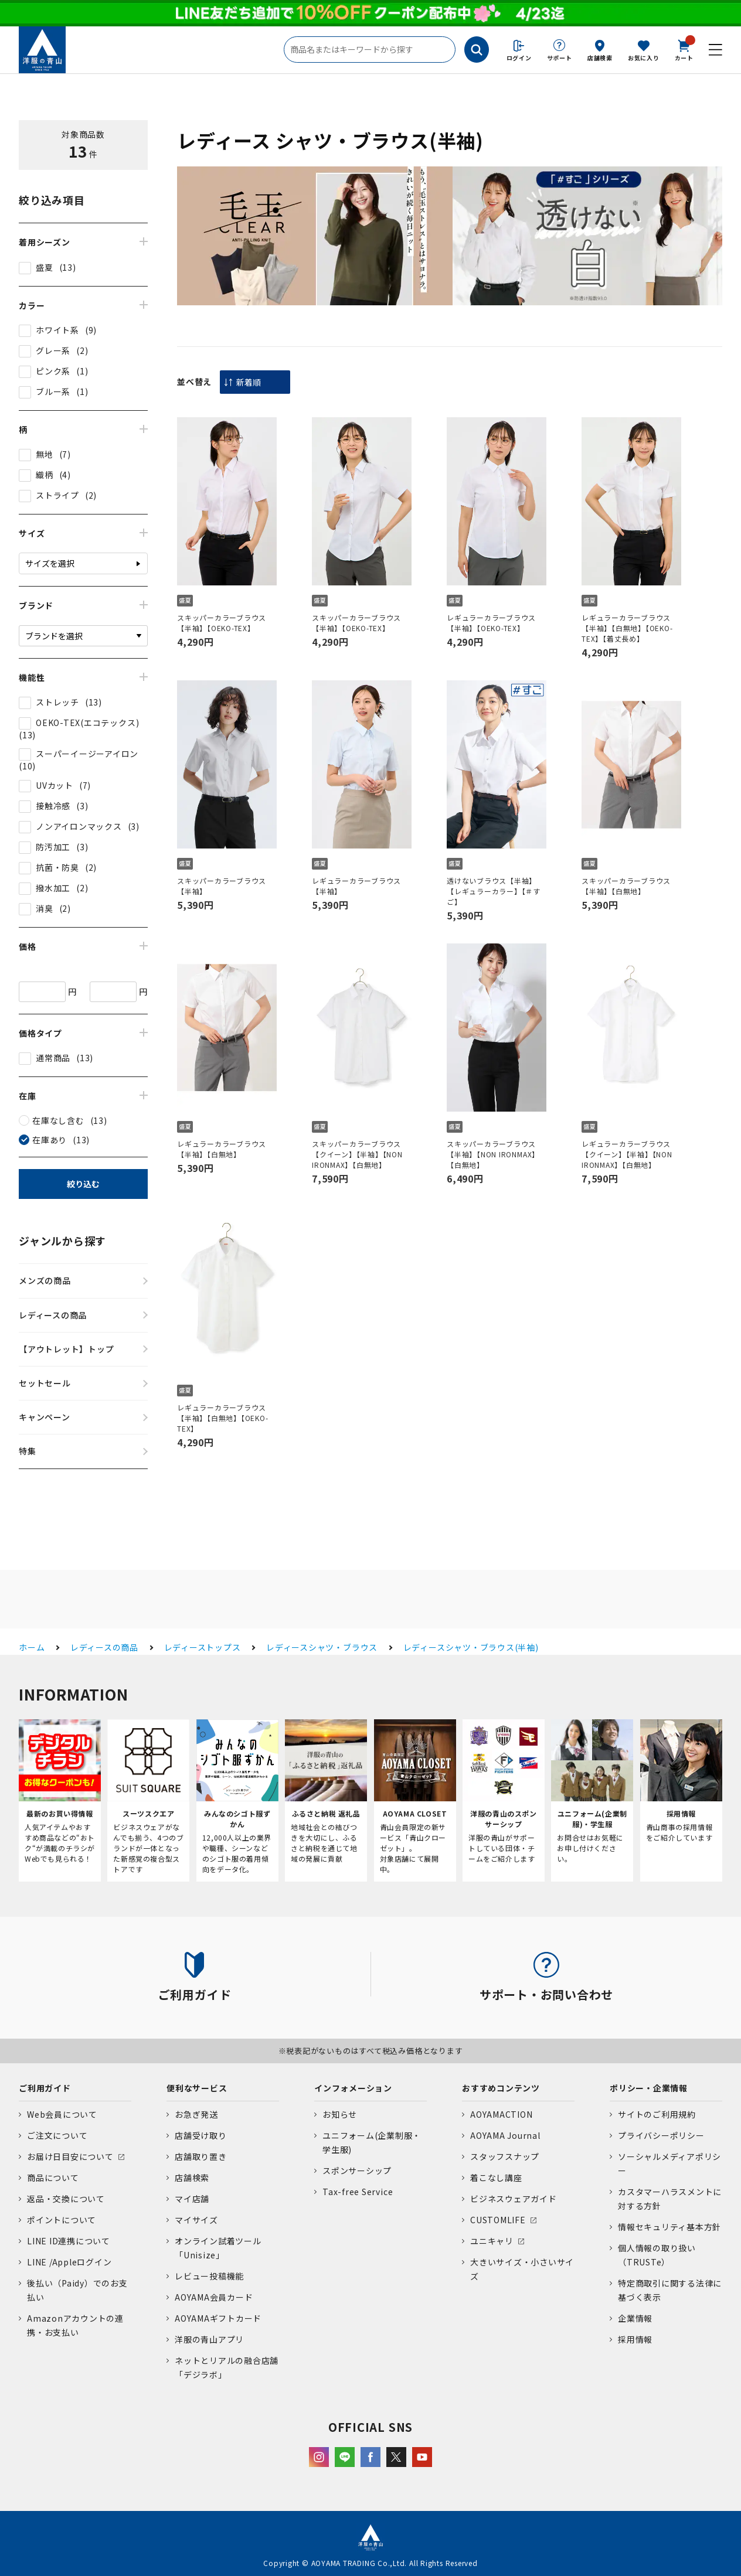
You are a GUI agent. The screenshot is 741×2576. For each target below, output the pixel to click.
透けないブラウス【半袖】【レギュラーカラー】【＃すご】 (494, 891)
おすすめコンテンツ (501, 2088)
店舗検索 (600, 57)
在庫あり (49, 1140)
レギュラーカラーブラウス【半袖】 (356, 885)
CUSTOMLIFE (498, 2220)
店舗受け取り (201, 2135)
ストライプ (57, 495)
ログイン (519, 57)
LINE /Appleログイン (69, 2262)
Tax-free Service (357, 2191)
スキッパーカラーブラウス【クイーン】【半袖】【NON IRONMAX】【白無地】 (357, 1154)
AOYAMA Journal (505, 2135)
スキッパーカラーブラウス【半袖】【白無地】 (626, 885)
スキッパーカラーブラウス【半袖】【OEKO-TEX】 (221, 622)
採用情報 (635, 2339)
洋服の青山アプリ (209, 2339)
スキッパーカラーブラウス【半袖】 (221, 885)
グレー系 (53, 350)
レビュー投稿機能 (209, 2276)
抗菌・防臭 (57, 867)
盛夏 (44, 267)
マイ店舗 (192, 2198)
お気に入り (644, 57)
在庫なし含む (58, 1120)
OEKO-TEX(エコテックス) (87, 722)
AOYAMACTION (501, 2114)
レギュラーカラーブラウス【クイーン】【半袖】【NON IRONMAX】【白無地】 (627, 1154)
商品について (53, 2177)
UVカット (54, 785)
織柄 (44, 475)
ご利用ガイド (45, 2088)
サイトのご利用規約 (657, 2114)
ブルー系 (53, 391)
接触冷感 (53, 806)
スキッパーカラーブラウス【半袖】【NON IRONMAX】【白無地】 (493, 1154)
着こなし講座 (496, 2177)
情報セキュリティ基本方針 (669, 2227)
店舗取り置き (201, 2156)
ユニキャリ (492, 2241)
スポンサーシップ (357, 2170)
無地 (44, 454)
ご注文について (57, 2135)
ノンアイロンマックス (79, 826)
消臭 (44, 908)
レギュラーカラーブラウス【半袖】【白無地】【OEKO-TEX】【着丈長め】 (627, 627)
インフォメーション (353, 2088)
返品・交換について (66, 2198)
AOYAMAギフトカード (218, 2318)
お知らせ (339, 2114)
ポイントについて (61, 2220)
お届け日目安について (70, 2156)
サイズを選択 (49, 563)
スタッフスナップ (504, 2156)
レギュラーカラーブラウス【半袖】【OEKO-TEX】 (491, 622)
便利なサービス (196, 2088)
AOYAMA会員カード (214, 2297)
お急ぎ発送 (196, 2114)
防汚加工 (53, 847)
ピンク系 (53, 371)
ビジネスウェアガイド (513, 2198)
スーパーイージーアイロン (87, 753)
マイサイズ (196, 2220)
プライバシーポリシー (661, 2135)
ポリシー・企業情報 (649, 2088)
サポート (559, 57)
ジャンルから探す (62, 1240)
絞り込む (83, 1184)
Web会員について (62, 2114)
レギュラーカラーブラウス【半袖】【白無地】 (221, 1149)
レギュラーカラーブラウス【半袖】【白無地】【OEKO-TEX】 (222, 1417)
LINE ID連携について (68, 2241)
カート (684, 49)
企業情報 (635, 2318)
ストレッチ (57, 702)
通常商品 (53, 1058)
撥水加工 (53, 888)
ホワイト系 (57, 330)
